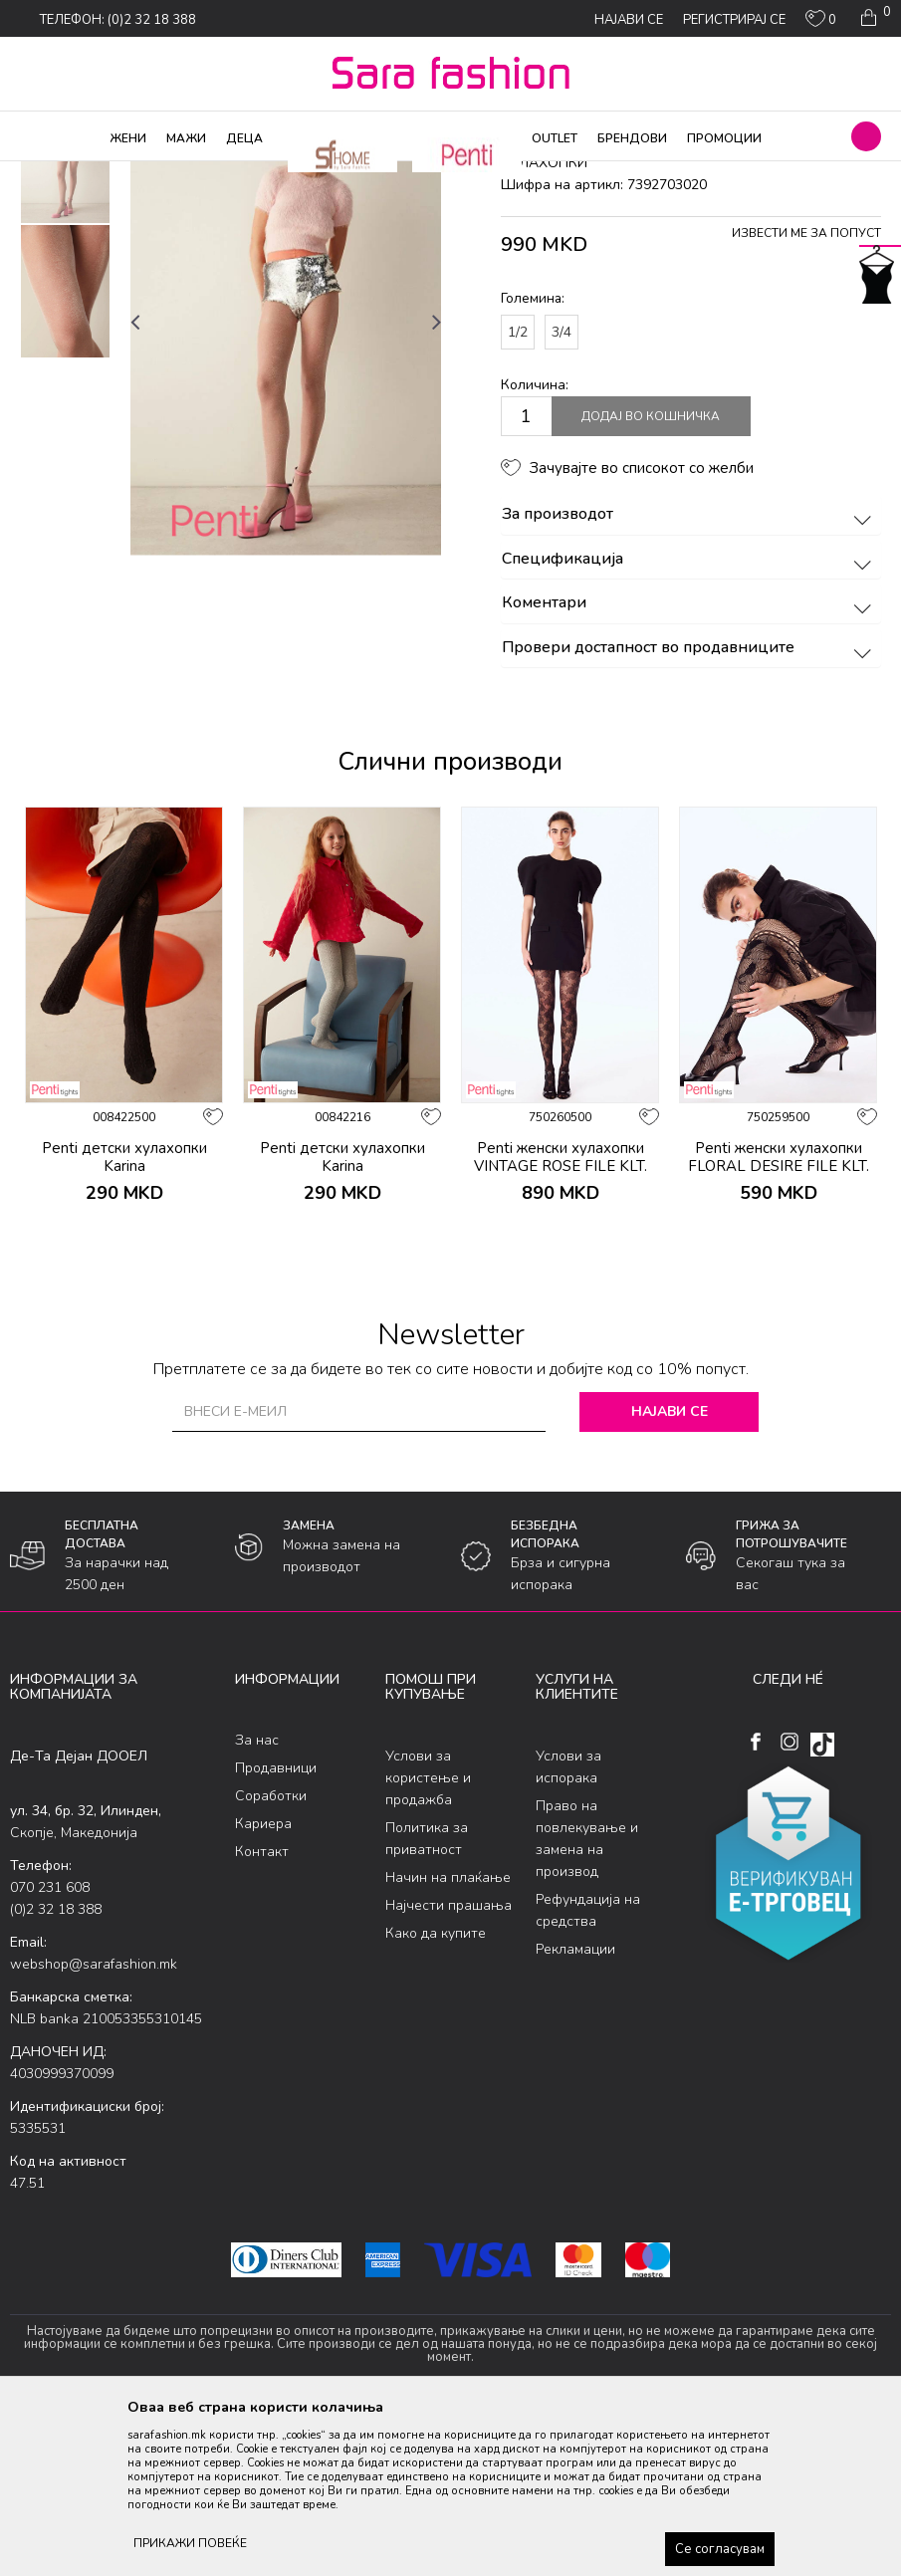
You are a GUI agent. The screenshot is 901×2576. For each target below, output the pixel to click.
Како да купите (435, 2093)
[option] (65, 317)
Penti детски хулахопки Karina (124, 1317)
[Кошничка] (873, 18)
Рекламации (575, 2109)
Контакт (262, 2012)
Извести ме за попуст (806, 394)
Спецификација (690, 720)
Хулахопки (207, 174)
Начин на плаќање (448, 2037)
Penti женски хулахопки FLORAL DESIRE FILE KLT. (778, 1317)
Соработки (271, 1957)
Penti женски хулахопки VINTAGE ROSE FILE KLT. (560, 1317)
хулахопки (344, 174)
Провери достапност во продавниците (690, 809)
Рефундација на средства (588, 2070)
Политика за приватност (426, 1999)
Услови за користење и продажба (428, 1938)
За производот (690, 676)
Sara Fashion (47, 174)
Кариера (263, 1985)
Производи (130, 174)
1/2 (518, 492)
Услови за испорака (568, 1927)
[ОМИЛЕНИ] (820, 23)
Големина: (532, 459)
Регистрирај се (734, 20)
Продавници (276, 1929)
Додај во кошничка (650, 577)
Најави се (669, 1571)
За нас (257, 1901)
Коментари (690, 765)
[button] (866, 136)
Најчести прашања (448, 2065)
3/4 (561, 492)
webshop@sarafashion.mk (93, 2124)
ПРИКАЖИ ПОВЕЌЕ (190, 2543)
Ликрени (276, 174)
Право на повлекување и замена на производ (587, 1999)
